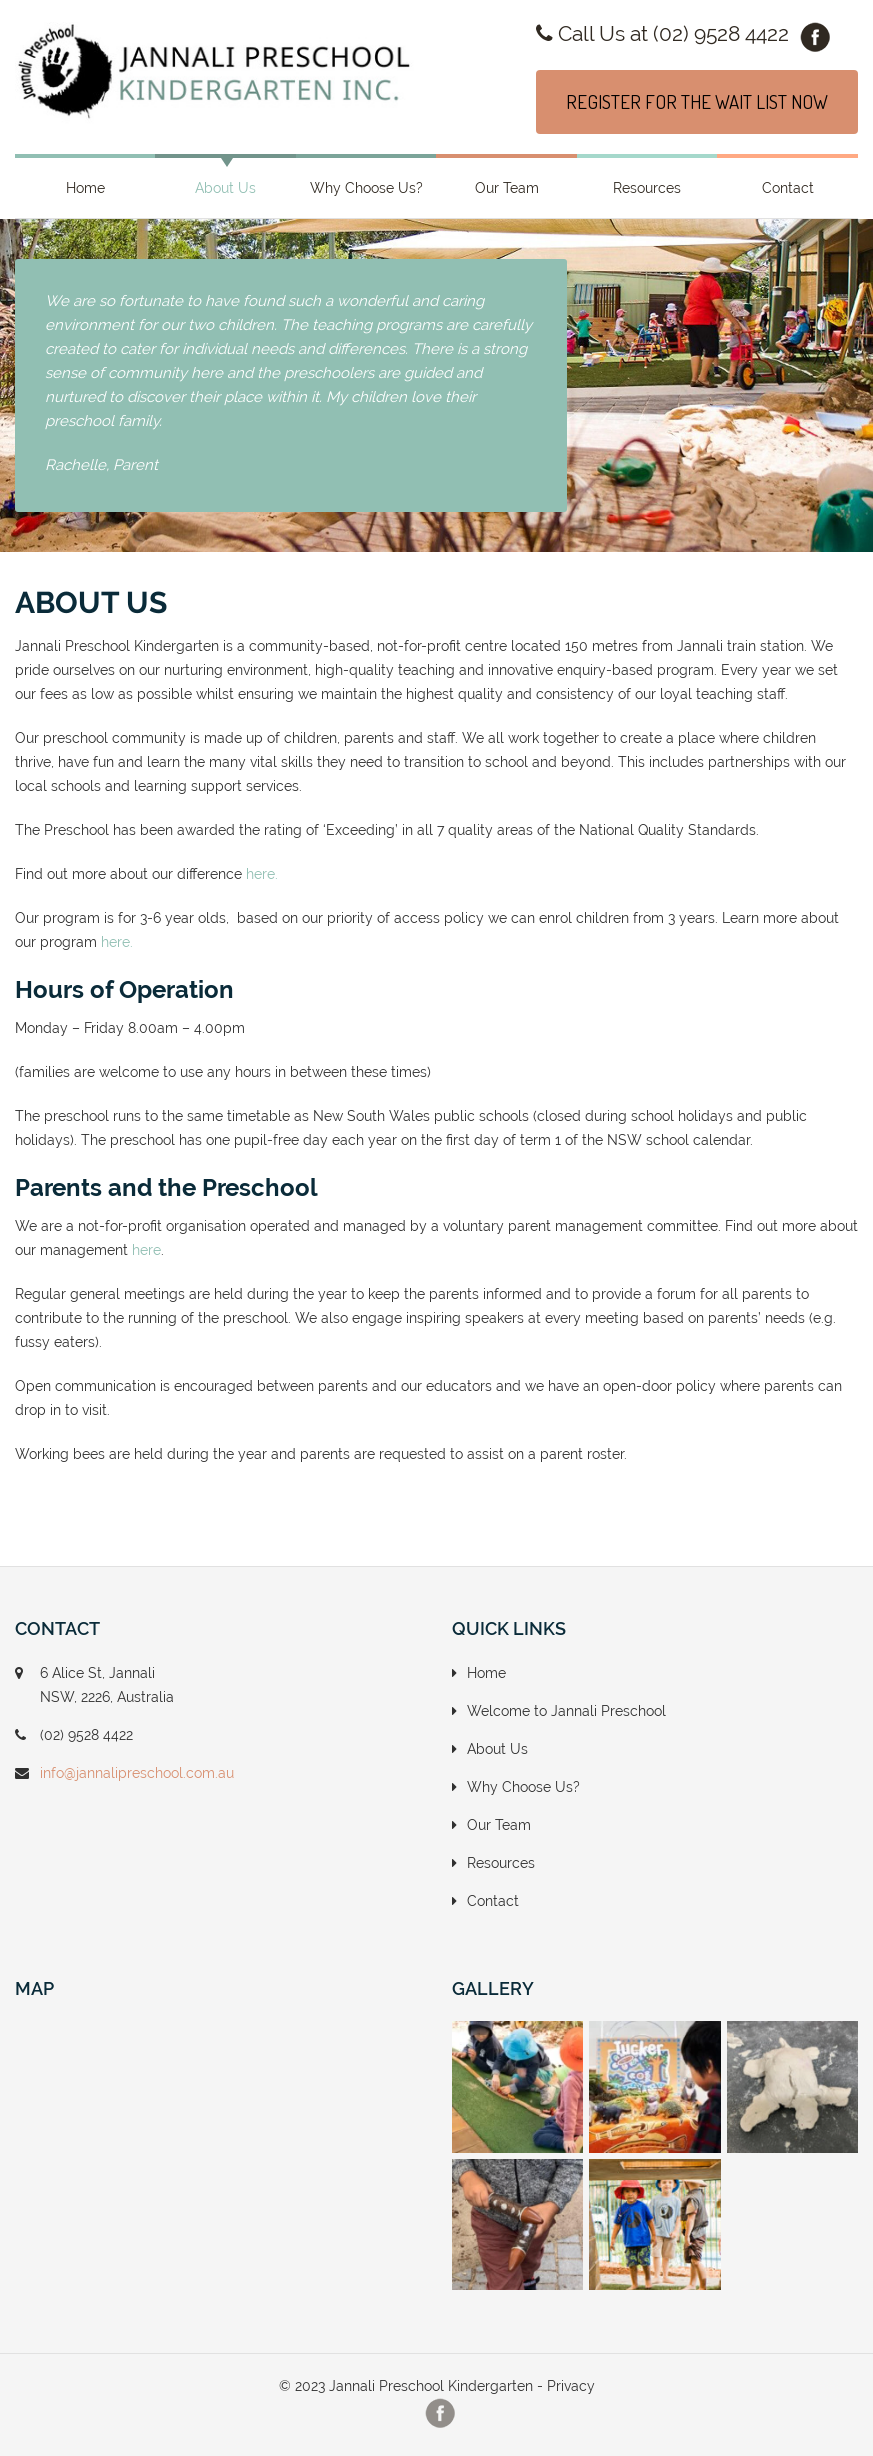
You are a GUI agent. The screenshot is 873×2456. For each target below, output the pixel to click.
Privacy (571, 2386)
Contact (788, 188)
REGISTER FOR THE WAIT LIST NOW (697, 101)
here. (262, 874)
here (146, 1250)
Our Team (507, 188)
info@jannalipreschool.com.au (137, 1773)
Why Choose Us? (366, 188)
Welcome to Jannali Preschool (566, 1711)
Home (85, 188)
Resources (647, 188)
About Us (225, 188)
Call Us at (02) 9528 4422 (662, 33)
